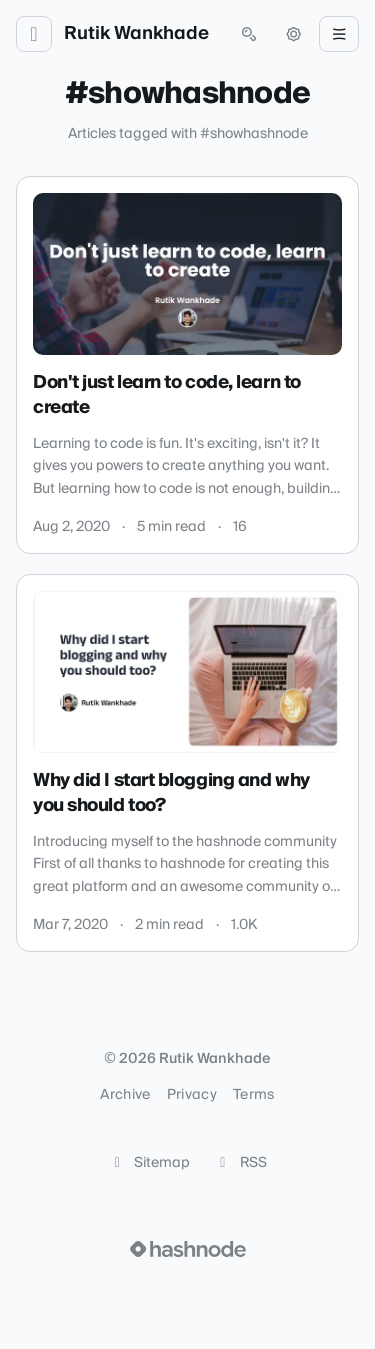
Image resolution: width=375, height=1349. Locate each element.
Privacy (192, 1095)
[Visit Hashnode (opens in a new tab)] (188, 1249)
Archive (125, 1095)
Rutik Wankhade (136, 34)
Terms (254, 1095)
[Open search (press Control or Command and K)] (249, 34)
